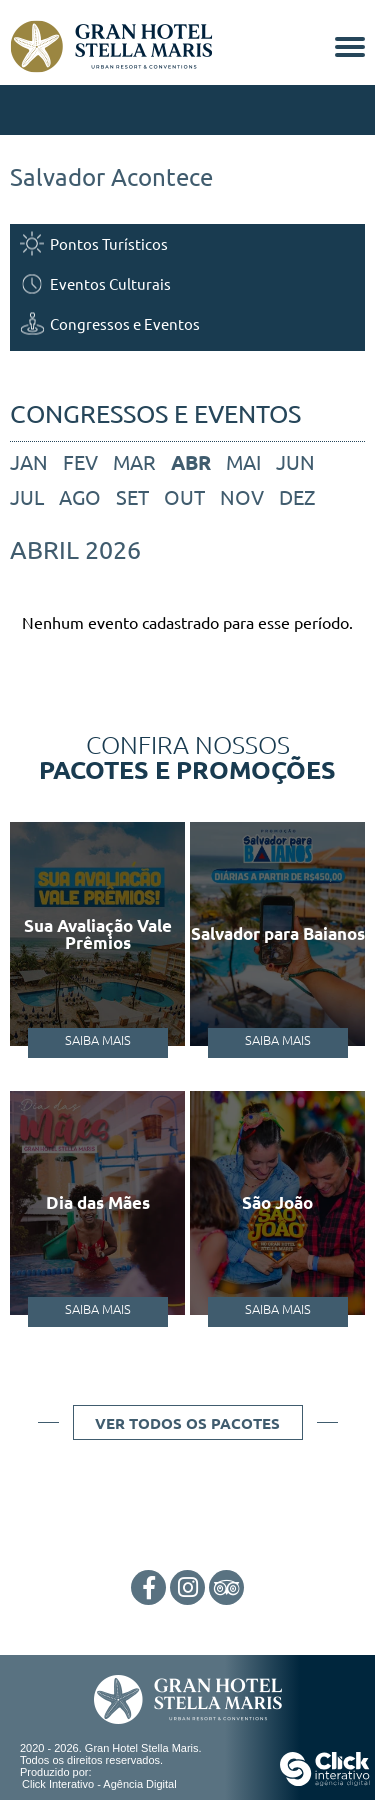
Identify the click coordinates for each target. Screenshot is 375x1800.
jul (27, 496)
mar (134, 461)
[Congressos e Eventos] (187, 323)
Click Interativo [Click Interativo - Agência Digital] (99, 1784)
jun (295, 461)
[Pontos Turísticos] (187, 243)
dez (297, 496)
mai (243, 461)
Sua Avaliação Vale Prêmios (98, 934)
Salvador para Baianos (278, 933)
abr (191, 462)
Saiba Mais (98, 1039)
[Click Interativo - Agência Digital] (325, 1782)
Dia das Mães (98, 1202)
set (132, 496)
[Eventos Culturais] (187, 283)
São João (277, 1202)
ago (80, 496)
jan (29, 461)
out (184, 496)
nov (242, 496)
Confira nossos (187, 755)
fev (80, 461)
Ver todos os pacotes (187, 1423)
